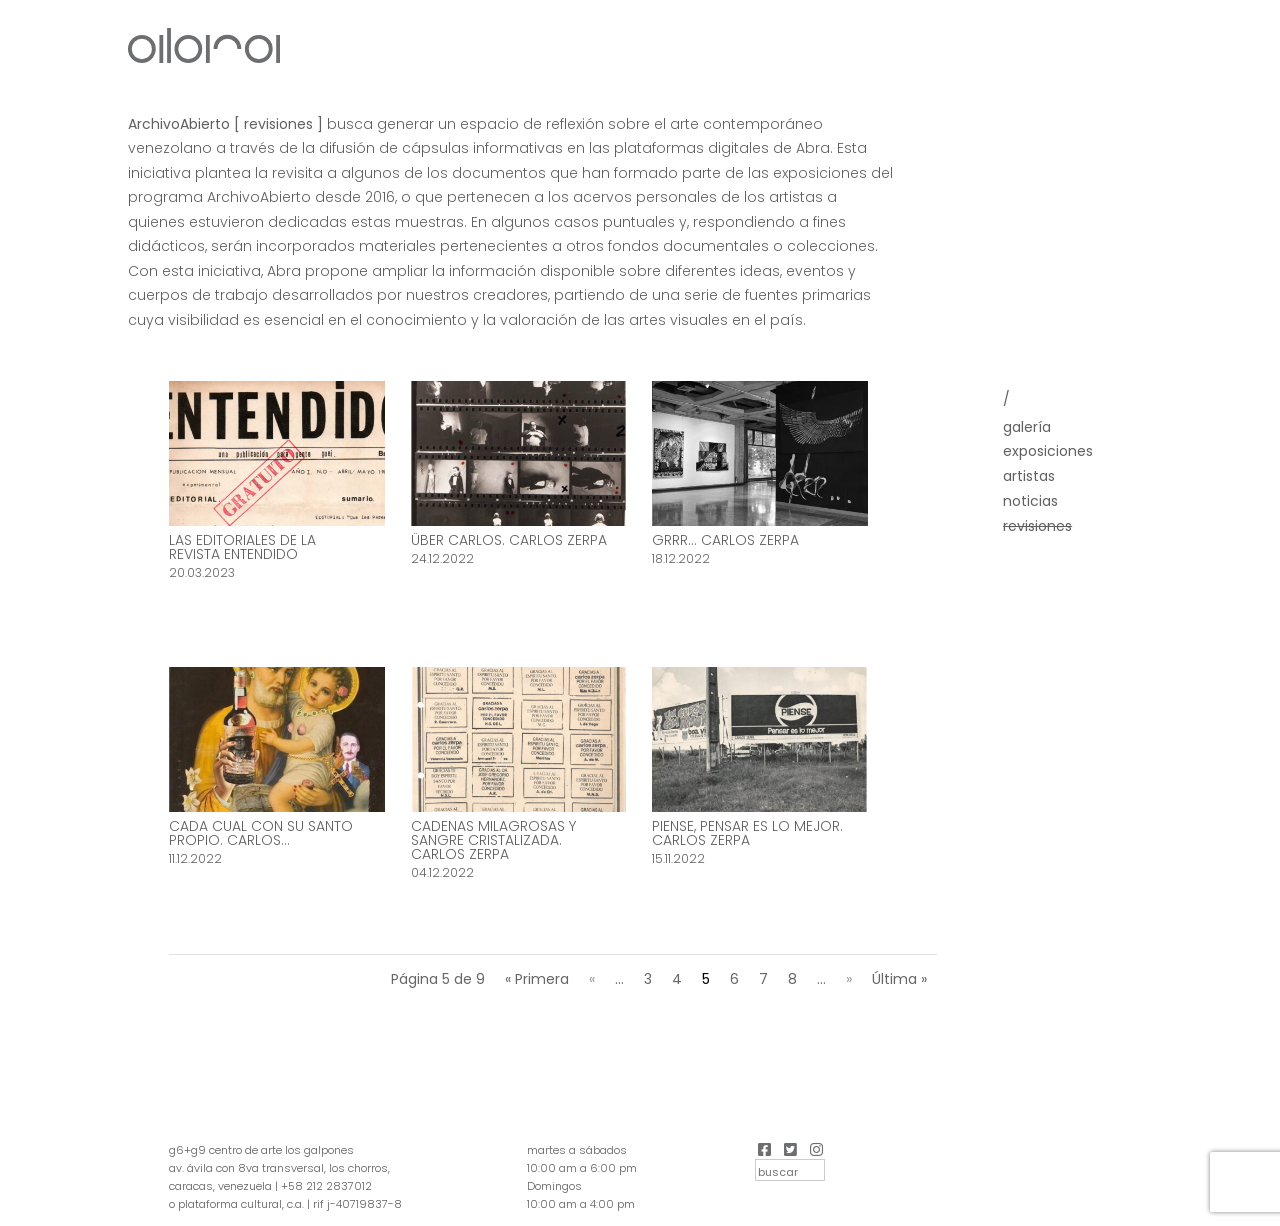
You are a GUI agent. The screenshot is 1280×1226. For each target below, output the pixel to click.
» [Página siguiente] (849, 979)
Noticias (1030, 501)
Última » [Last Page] (899, 979)
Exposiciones (1048, 451)
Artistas (1029, 476)
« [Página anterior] (592, 979)
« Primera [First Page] (537, 979)
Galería (1027, 427)
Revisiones (1037, 526)
